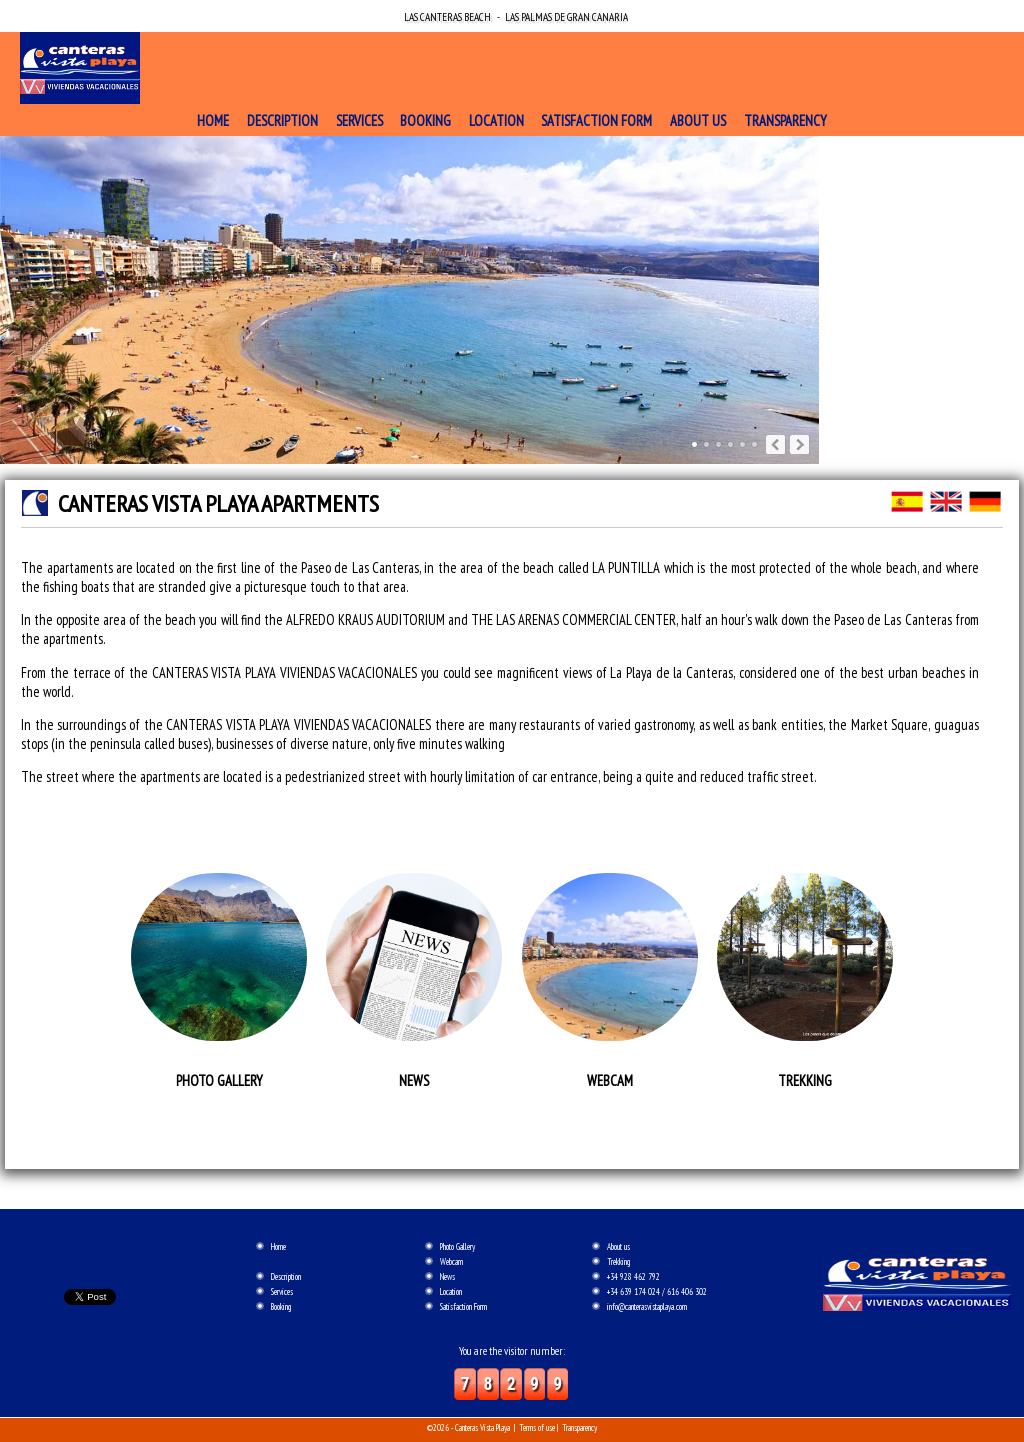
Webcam (451, 1261)
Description (282, 120)
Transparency (785, 120)
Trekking (618, 1261)
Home (213, 120)
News (447, 1276)
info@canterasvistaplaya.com (647, 1306)
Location (496, 120)
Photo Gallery (457, 1246)
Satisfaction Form (596, 120)
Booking (425, 120)
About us (698, 120)
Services (359, 120)
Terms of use (537, 1427)
